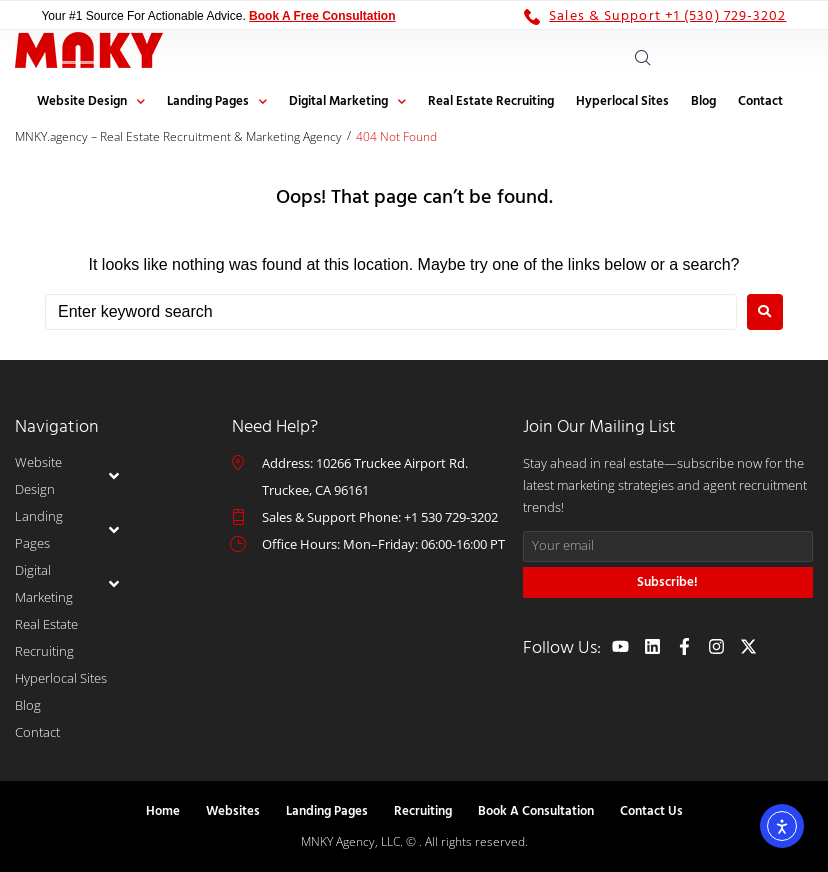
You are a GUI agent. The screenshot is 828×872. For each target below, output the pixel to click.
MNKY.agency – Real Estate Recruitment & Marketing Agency (178, 136)
